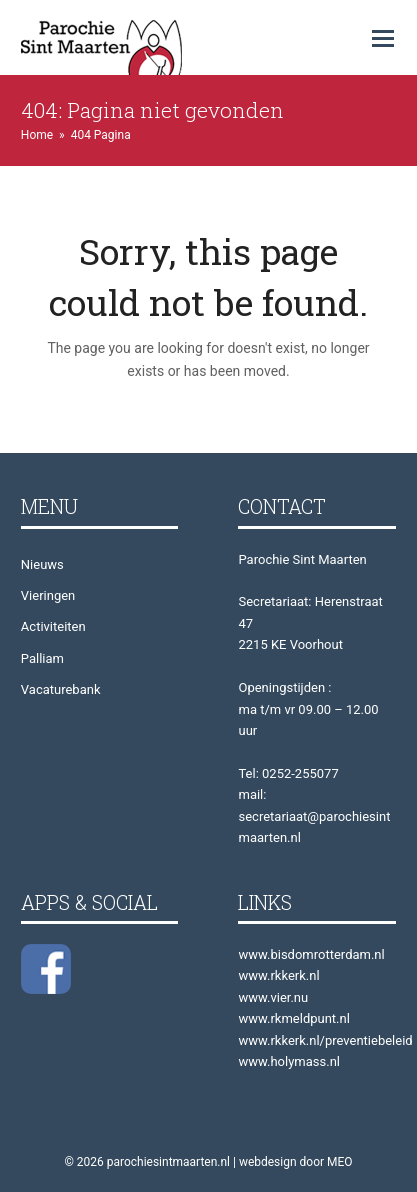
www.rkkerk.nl (278, 975)
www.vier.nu (273, 997)
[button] (383, 39)
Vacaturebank (61, 689)
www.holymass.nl (289, 1061)
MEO (340, 1162)
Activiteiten (53, 626)
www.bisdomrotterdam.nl (311, 954)
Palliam (42, 658)
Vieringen (48, 595)
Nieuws (42, 564)
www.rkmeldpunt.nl (293, 1018)
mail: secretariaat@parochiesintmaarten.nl (314, 816)
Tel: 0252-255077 (288, 773)
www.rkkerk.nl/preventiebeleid (325, 1040)
